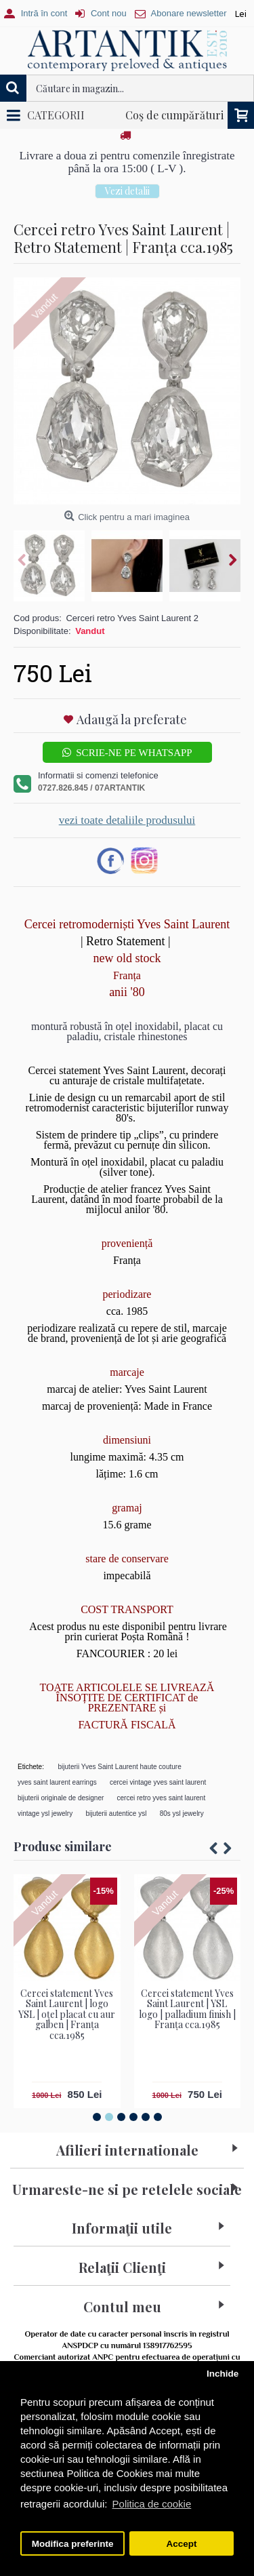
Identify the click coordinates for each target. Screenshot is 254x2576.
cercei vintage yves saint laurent (158, 1782)
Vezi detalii (127, 190)
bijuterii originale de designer (61, 1798)
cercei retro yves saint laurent (161, 1798)
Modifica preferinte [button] (73, 2544)
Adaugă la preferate (132, 719)
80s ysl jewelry (182, 1813)
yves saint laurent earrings (57, 1782)
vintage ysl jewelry (45, 1813)
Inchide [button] (222, 2374)
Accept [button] (181, 2544)
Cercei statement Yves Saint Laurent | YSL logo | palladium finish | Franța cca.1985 (187, 2009)
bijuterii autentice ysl (115, 1813)
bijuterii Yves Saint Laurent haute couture (120, 1766)
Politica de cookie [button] (152, 2504)
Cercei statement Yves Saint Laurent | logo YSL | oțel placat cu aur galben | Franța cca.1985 (66, 2014)
